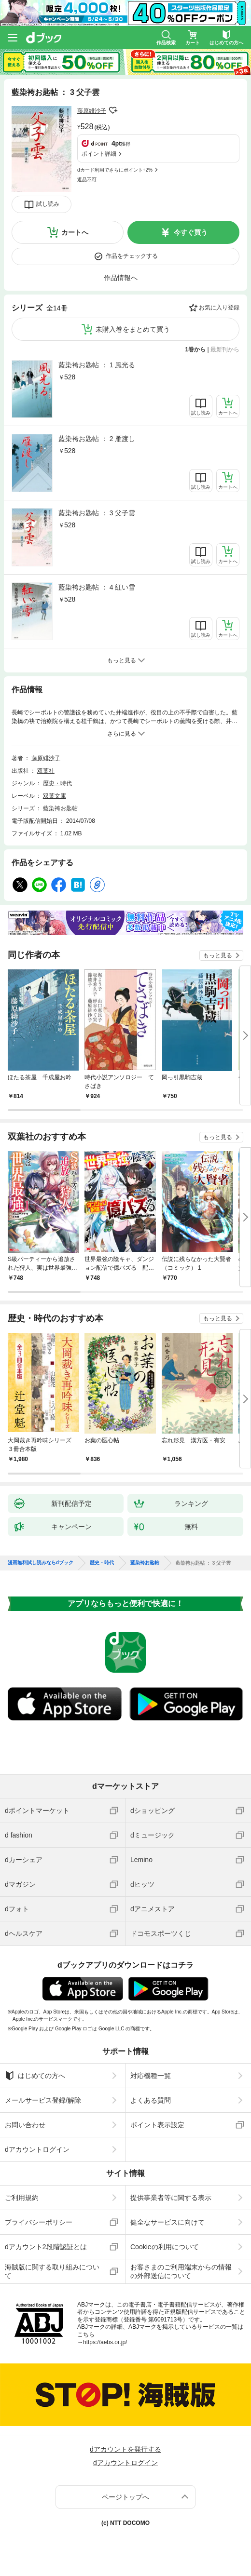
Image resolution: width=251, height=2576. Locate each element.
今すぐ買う (191, 232)
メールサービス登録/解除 (43, 2100)
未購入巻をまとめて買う (133, 329)
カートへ (74, 232)
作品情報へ (121, 278)
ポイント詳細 (99, 153)
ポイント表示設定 (157, 2125)
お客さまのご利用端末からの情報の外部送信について (181, 2271)
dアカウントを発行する (125, 2449)
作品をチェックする (132, 256)
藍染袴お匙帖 (60, 808)
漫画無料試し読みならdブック (40, 1562)
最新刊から (224, 349)
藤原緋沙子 (91, 110)
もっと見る (217, 955)
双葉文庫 (54, 795)
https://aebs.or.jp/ (105, 2342)
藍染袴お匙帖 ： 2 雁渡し (96, 439)
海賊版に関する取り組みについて (52, 2271)
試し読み (47, 204)
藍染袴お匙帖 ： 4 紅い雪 (96, 587)
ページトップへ (125, 2497)
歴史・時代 (57, 783)
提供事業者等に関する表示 (170, 2197)
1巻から (195, 349)
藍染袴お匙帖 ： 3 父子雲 (96, 513)
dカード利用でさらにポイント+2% (115, 170)
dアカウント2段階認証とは (46, 2247)
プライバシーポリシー (38, 2222)
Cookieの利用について (164, 2247)
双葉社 (46, 770)
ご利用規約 (22, 2197)
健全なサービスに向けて (167, 2222)
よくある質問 (150, 2100)
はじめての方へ (35, 2075)
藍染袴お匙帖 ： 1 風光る (96, 365)
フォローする (113, 110)
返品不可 (87, 179)
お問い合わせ (25, 2125)
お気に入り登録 (219, 307)
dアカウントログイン (37, 2149)
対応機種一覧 (150, 2076)
